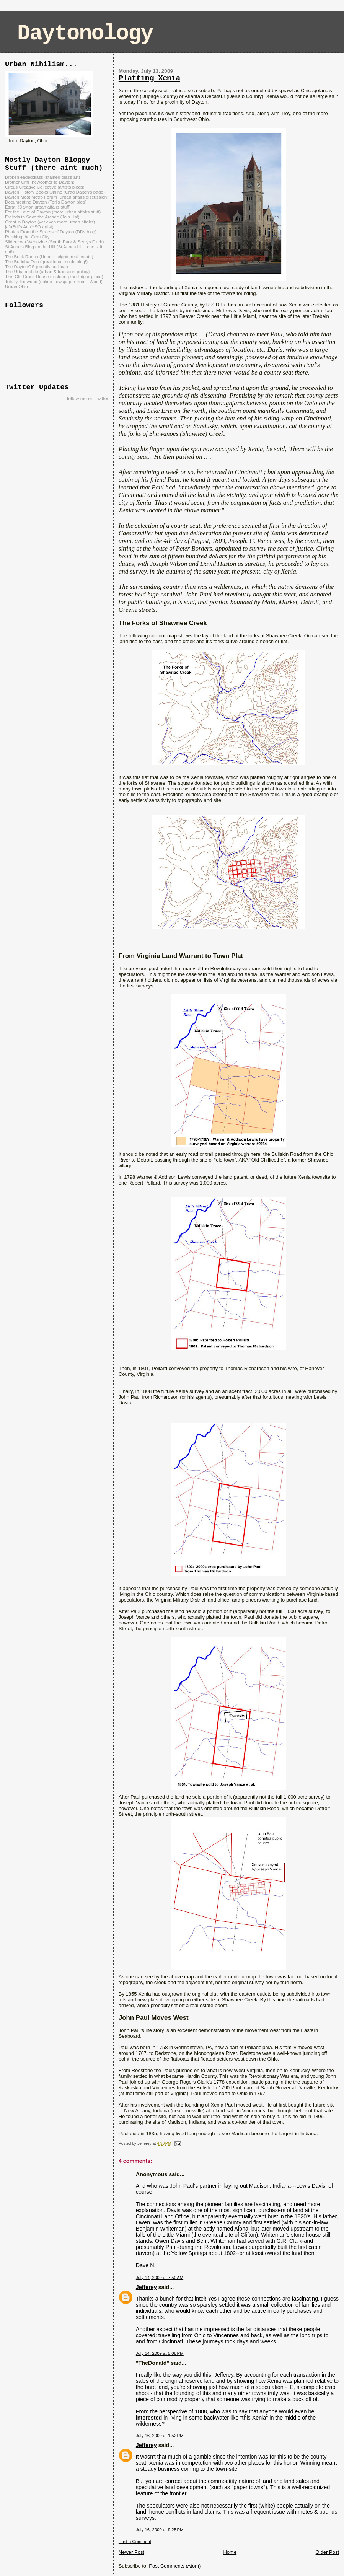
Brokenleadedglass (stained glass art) (42, 176)
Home (229, 2552)
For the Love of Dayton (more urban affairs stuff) (53, 211)
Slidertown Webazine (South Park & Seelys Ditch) (54, 241)
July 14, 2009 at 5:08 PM (160, 2353)
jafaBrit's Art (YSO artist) (29, 226)
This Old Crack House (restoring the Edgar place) (54, 276)
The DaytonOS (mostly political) (36, 266)
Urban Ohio (16, 286)
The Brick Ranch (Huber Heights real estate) (49, 256)
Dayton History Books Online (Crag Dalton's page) (55, 191)
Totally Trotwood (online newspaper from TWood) (54, 281)
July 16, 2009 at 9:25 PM (160, 2529)
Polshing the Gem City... (29, 236)
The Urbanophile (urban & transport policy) (47, 271)
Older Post (327, 2552)
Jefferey (146, 2287)
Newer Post (131, 2552)
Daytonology (85, 33)
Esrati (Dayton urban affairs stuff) (38, 206)
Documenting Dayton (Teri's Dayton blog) (45, 201)
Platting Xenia (149, 78)
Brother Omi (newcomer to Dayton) (40, 181)
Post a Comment (135, 2541)
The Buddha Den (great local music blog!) (46, 261)
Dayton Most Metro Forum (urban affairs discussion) (56, 196)
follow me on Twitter (88, 398)
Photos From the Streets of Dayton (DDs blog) (51, 231)
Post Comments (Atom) (175, 2566)
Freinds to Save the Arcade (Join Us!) (42, 216)
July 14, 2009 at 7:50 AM (159, 2277)
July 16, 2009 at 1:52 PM (160, 2435)
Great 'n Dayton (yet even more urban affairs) (50, 221)
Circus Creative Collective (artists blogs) (45, 186)
